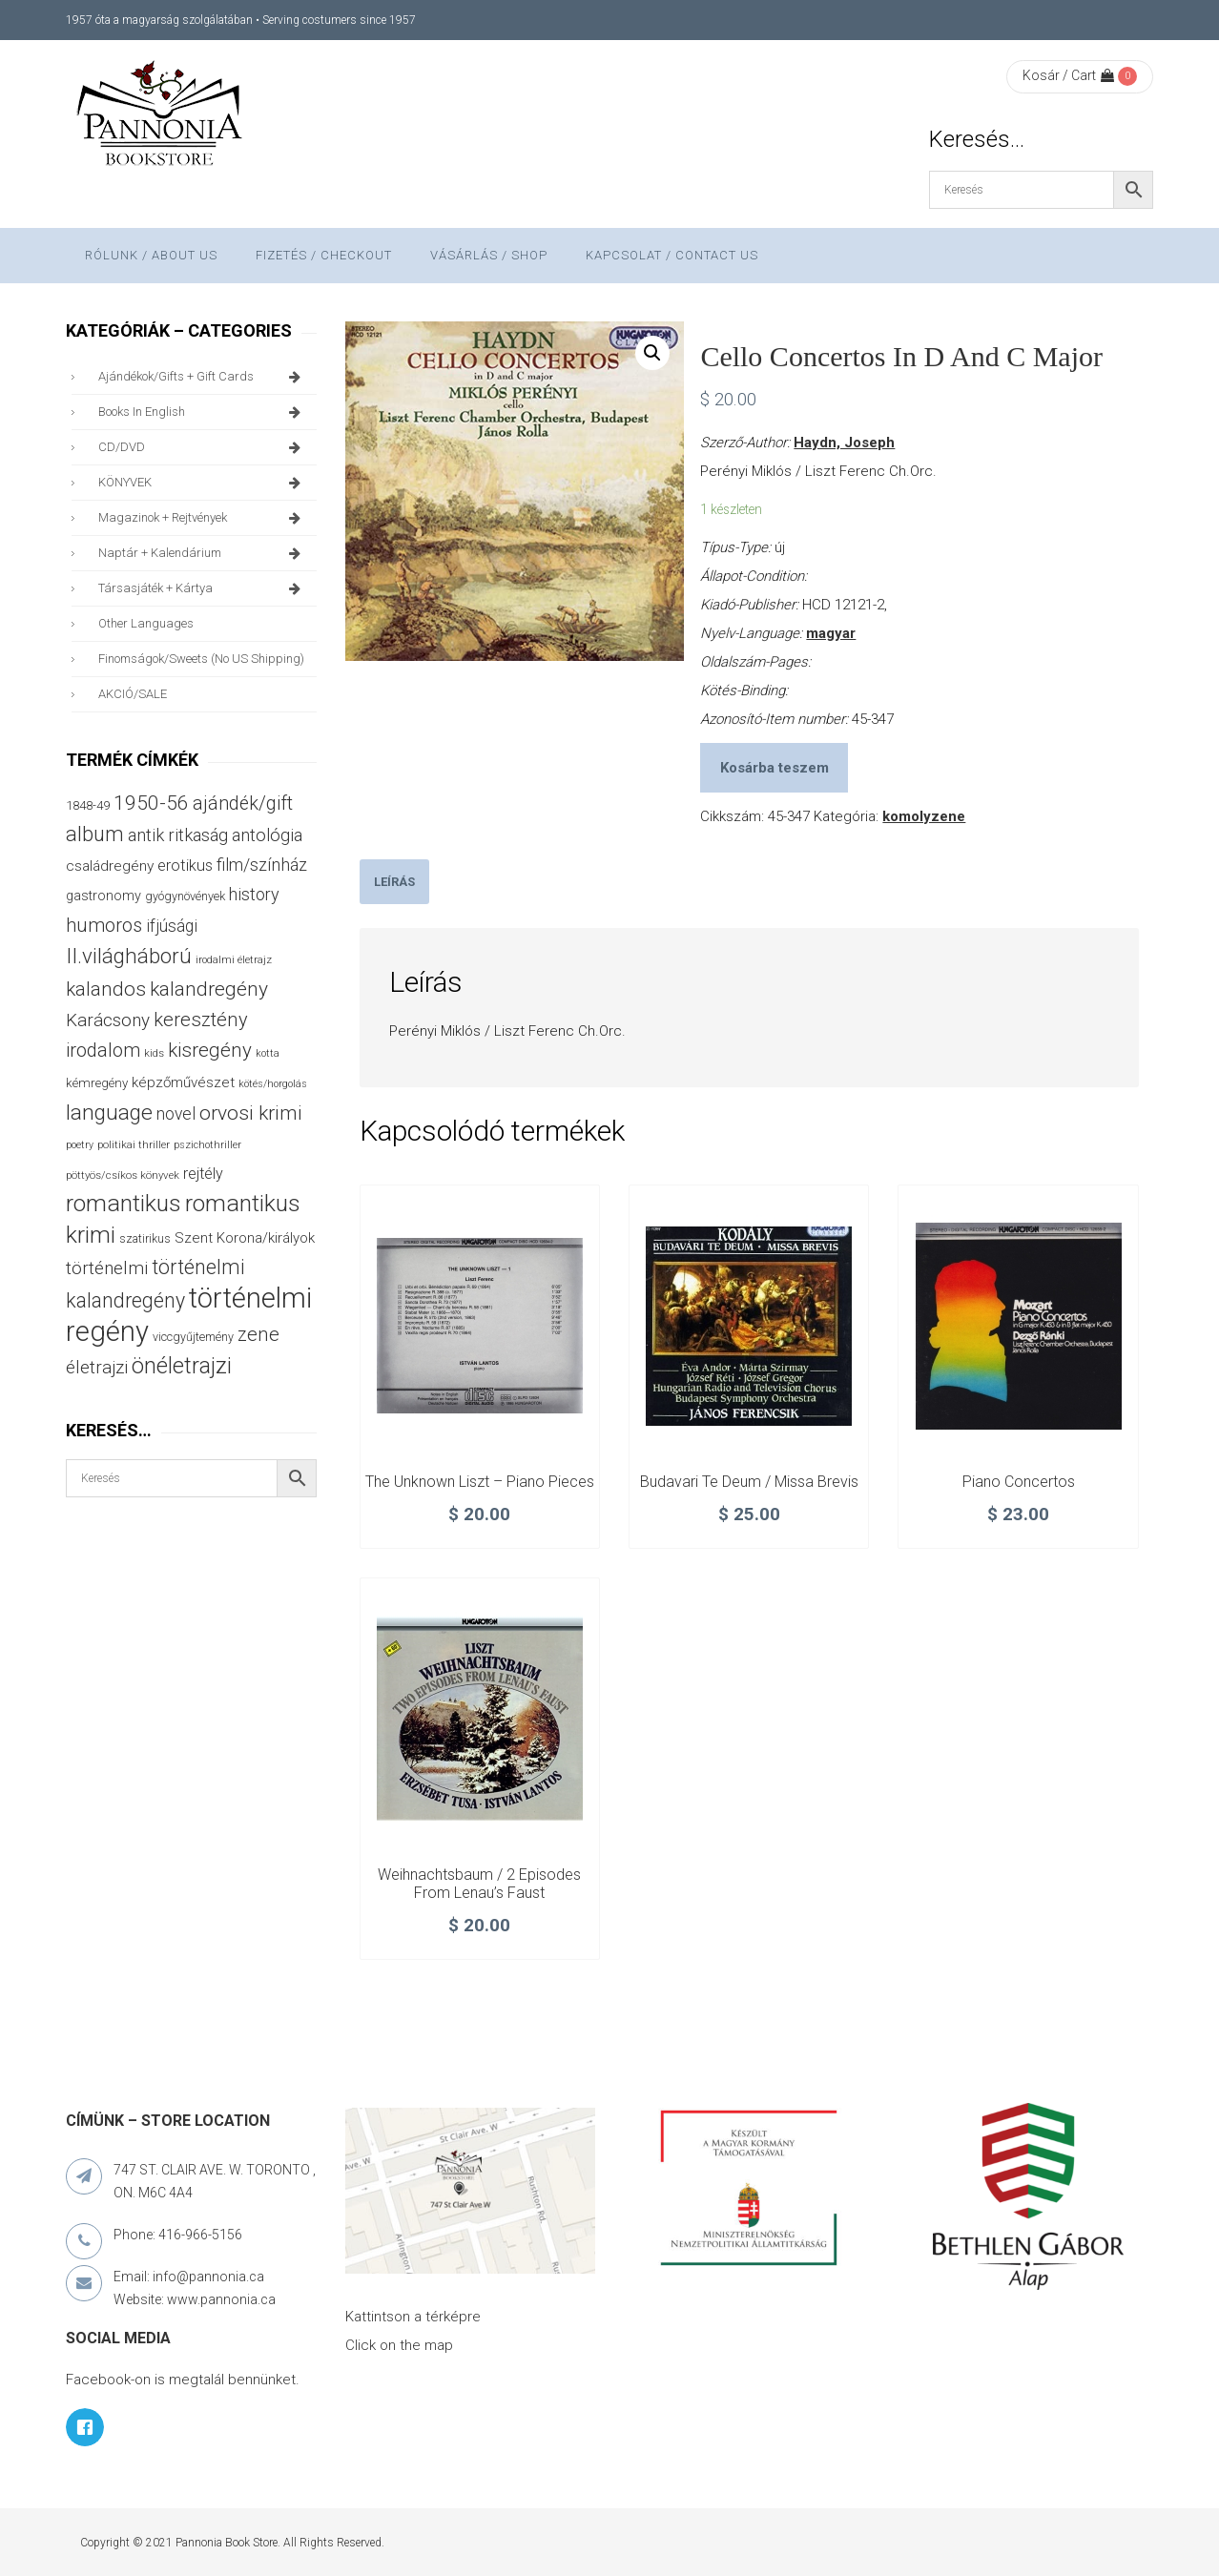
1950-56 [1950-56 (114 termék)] (151, 803)
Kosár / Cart (1068, 75)
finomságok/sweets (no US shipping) (201, 658)
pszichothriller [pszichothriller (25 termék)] (207, 1145)
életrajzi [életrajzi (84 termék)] (97, 1367)
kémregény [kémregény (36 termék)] (97, 1083)
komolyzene (923, 816)
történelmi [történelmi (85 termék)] (107, 1268)
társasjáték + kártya (202, 588)
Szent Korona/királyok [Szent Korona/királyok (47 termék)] (245, 1238)
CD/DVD (202, 447)
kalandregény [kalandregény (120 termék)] (209, 988)
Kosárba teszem (774, 767)
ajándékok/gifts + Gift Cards (202, 376)
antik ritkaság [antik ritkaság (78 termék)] (178, 835)
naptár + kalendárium (202, 553)
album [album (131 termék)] (95, 834)
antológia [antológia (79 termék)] (267, 835)
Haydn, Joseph (844, 442)
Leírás (394, 882)
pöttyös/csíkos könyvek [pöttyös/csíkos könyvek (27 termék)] (122, 1175)
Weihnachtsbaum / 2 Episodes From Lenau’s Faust (479, 1884)
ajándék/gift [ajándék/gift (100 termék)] (243, 803)
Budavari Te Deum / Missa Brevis (749, 1482)
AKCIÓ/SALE (132, 694)
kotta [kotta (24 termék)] (267, 1053)
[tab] (394, 881)
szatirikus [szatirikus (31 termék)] (145, 1239)
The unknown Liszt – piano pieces (479, 1482)
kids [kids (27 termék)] (154, 1053)
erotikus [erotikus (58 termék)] (185, 865)
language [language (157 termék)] (109, 1112)
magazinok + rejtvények (202, 518)
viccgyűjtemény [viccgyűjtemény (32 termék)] (193, 1336)
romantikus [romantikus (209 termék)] (123, 1203)
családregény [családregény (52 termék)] (110, 866)
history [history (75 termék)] (254, 894)
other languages (146, 623)
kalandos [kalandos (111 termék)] (106, 989)
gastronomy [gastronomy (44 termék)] (103, 896)
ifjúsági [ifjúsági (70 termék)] (171, 926)
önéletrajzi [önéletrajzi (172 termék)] (182, 1365)
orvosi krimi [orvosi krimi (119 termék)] (250, 1112)
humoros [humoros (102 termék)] (104, 925)
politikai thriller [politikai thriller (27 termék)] (133, 1144)
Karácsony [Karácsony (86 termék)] (108, 1020)
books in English (202, 412)
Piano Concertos (1018, 1482)
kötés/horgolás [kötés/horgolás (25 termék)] (272, 1084)
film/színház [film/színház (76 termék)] (262, 865)
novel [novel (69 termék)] (176, 1113)
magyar (831, 633)
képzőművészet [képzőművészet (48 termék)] (183, 1082)
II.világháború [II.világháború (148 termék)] (129, 955)
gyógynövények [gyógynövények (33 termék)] (185, 896)
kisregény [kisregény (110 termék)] (210, 1050)
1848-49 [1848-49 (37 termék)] (88, 805)
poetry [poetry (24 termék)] (79, 1145)
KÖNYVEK (202, 482)
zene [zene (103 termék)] (258, 1334)
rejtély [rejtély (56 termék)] (203, 1173)
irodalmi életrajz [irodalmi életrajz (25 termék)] (234, 960)
